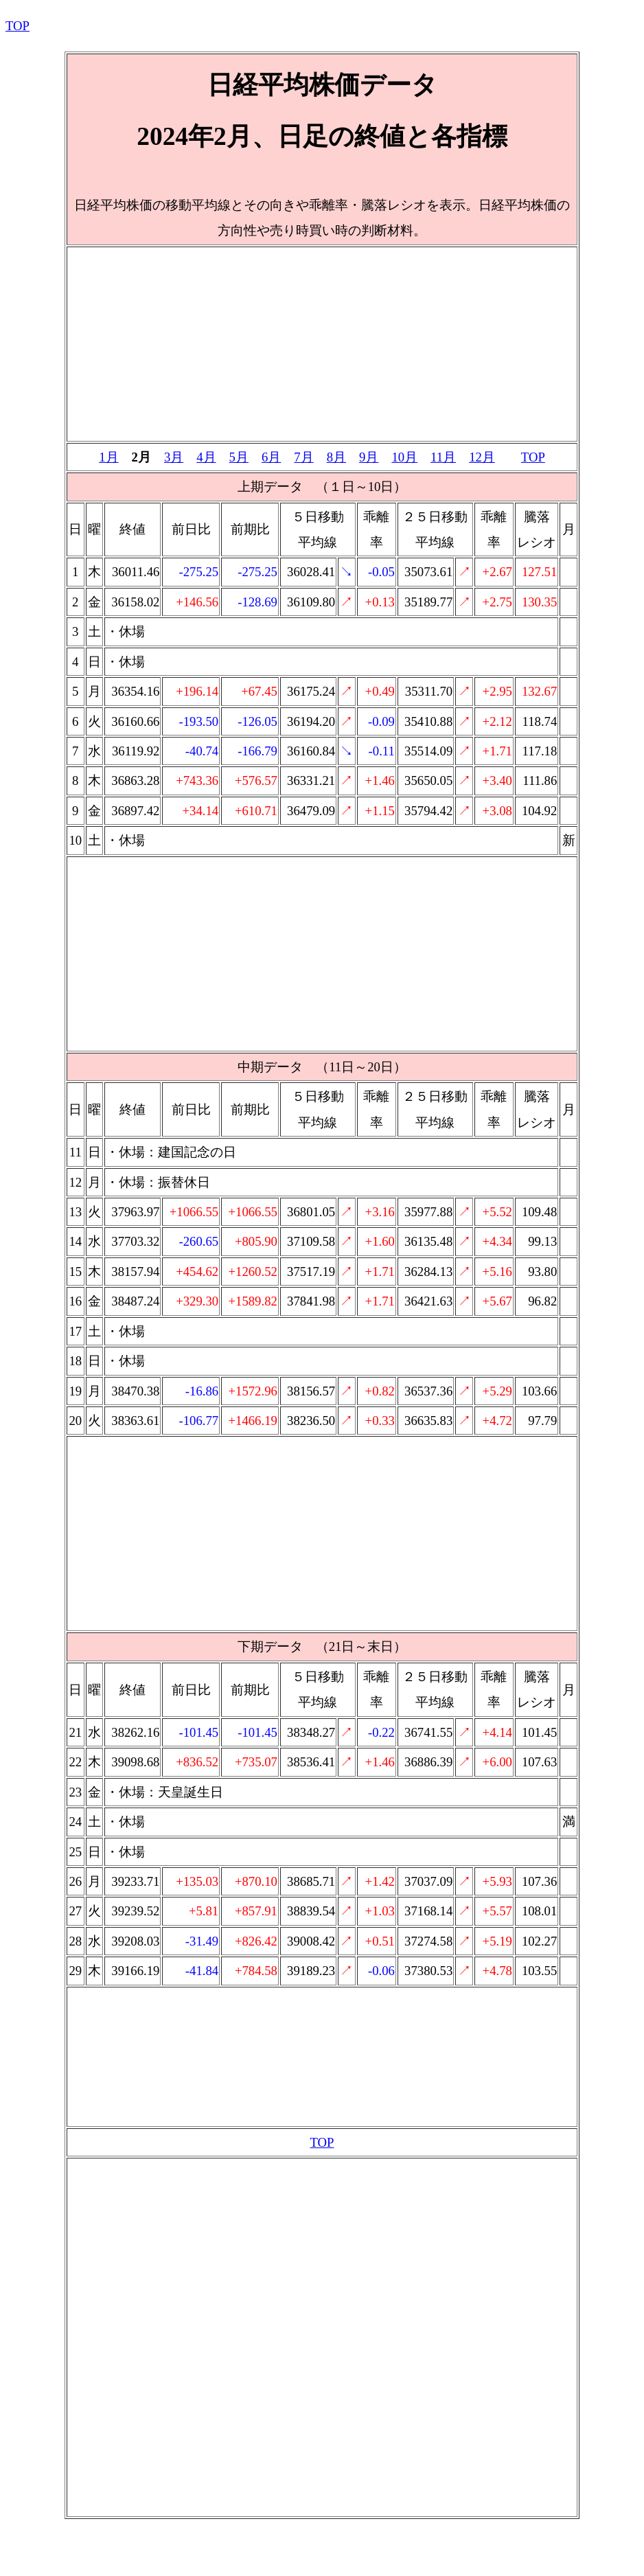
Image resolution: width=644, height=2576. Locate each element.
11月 (443, 457)
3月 (173, 457)
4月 (206, 457)
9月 (368, 457)
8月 (336, 457)
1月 (108, 457)
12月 (482, 457)
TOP (17, 26)
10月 (404, 457)
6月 (271, 457)
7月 (303, 457)
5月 (239, 457)
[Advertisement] (322, 344)
